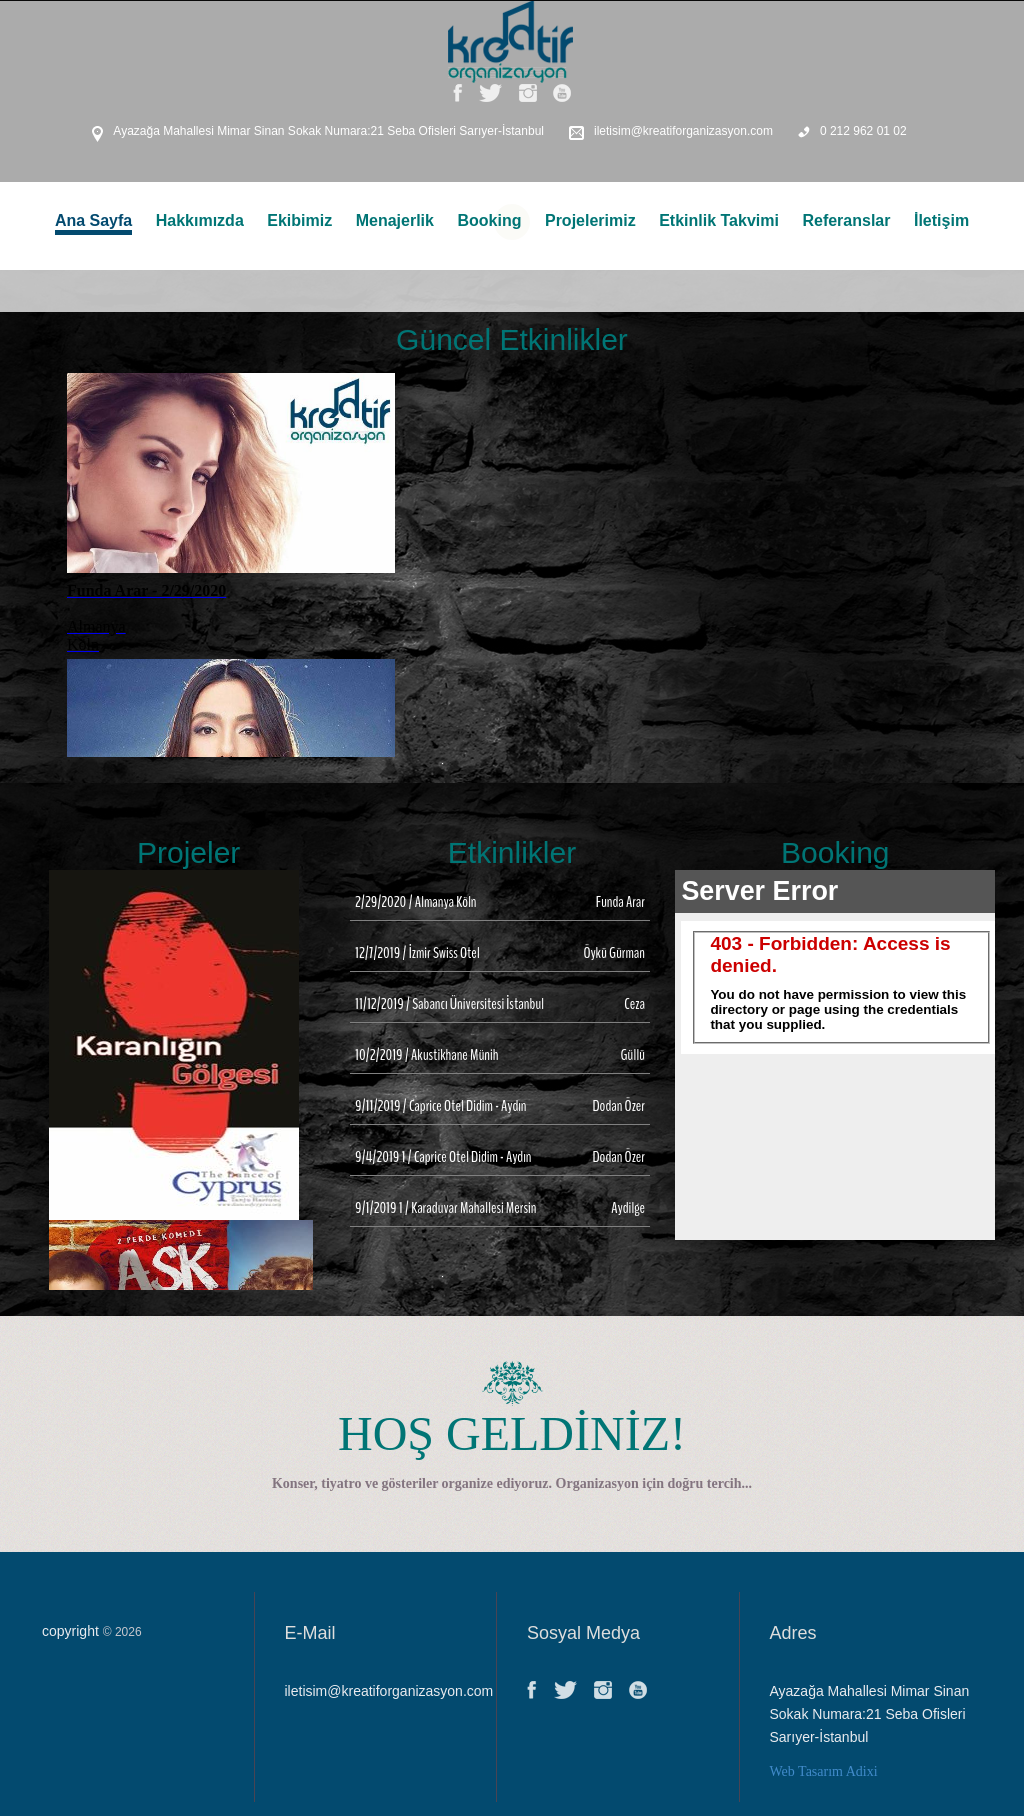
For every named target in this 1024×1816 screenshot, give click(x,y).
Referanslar (846, 220)
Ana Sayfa (93, 220)
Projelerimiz (590, 220)
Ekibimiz (299, 220)
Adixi (862, 1771)
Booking (489, 220)
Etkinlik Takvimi (719, 220)
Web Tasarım (806, 1771)
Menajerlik (395, 220)
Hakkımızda (200, 220)
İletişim (941, 220)
